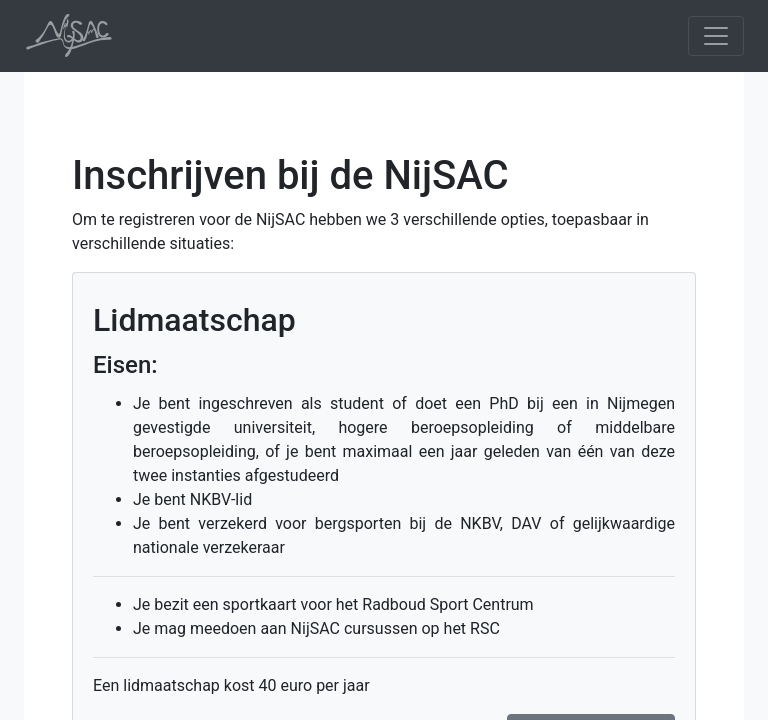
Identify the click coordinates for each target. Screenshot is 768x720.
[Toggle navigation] (716, 36)
